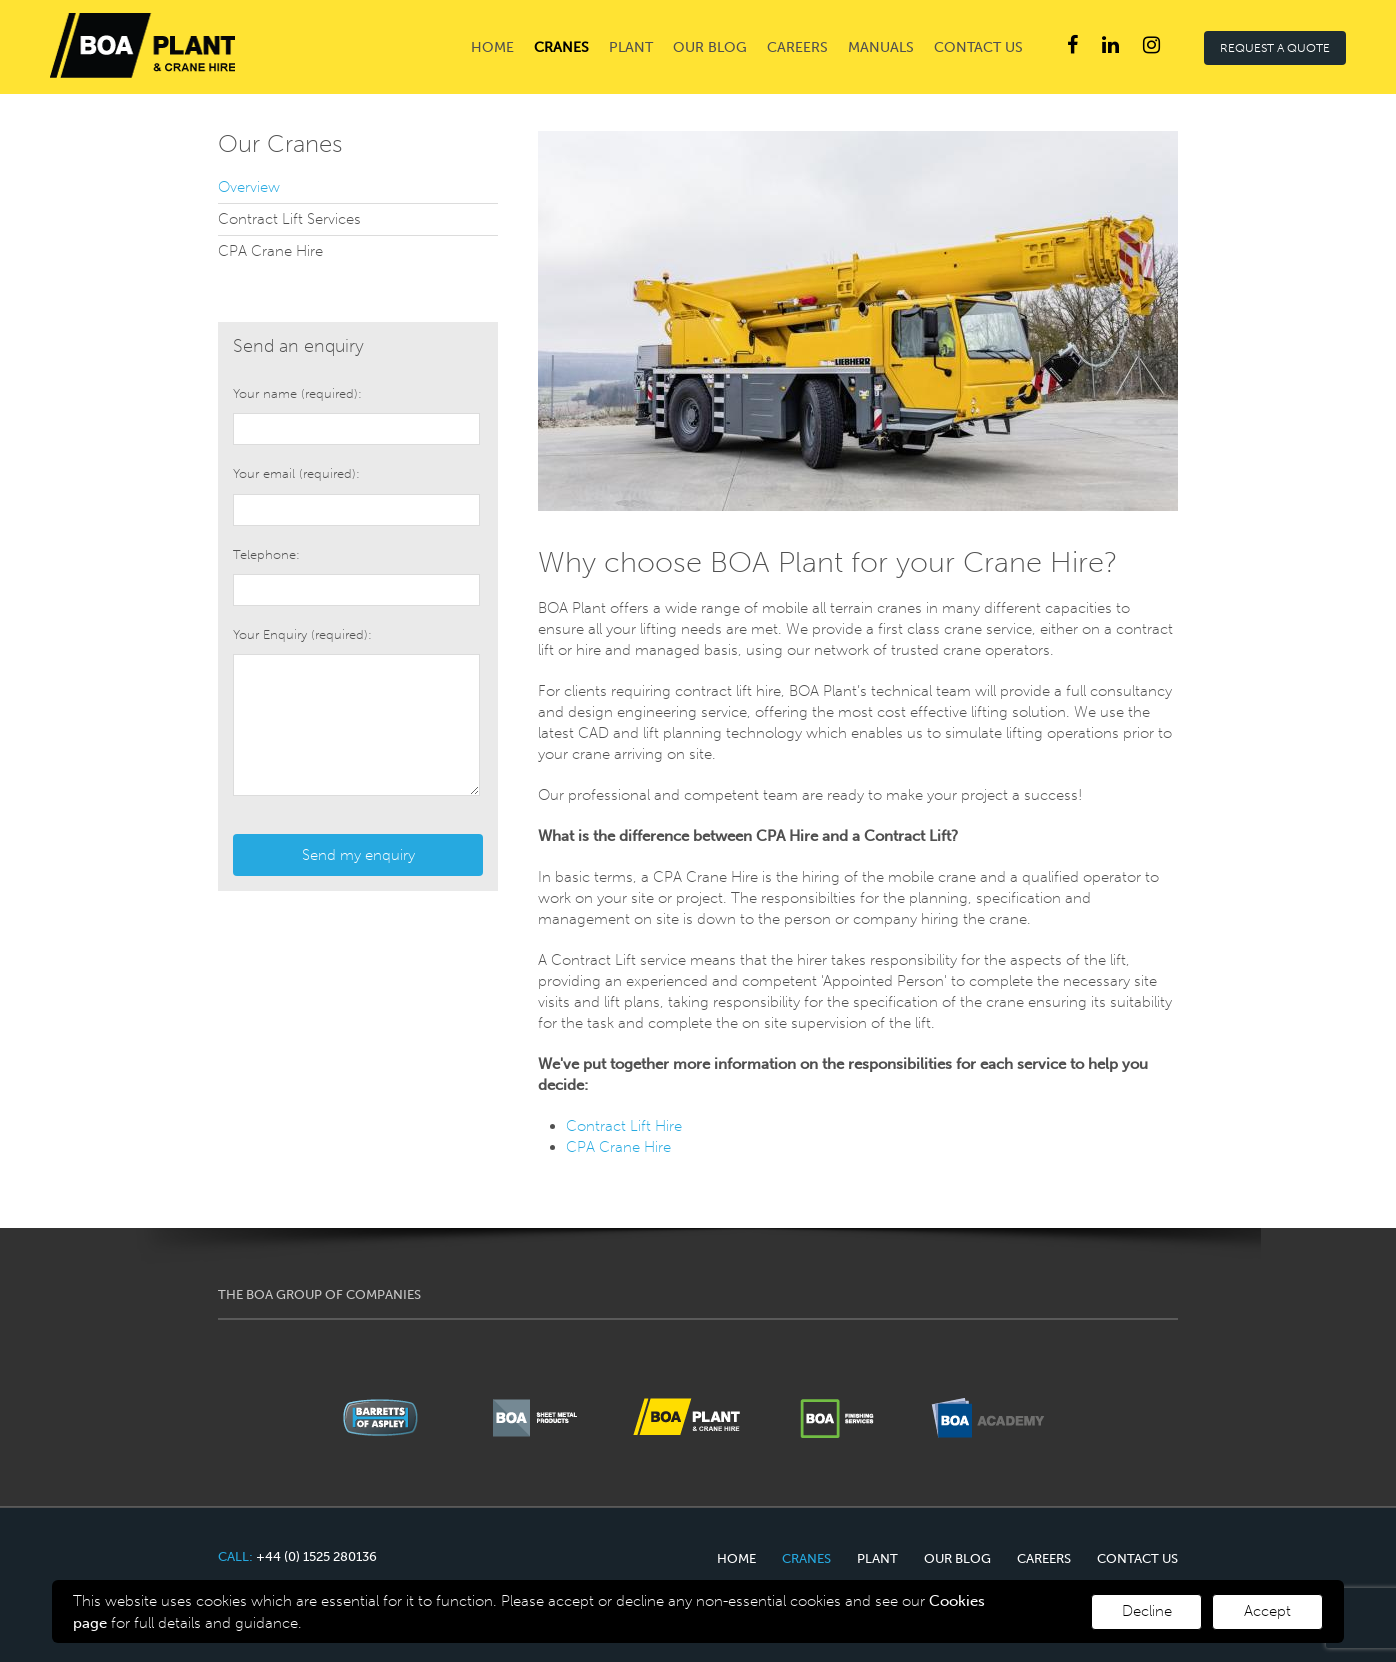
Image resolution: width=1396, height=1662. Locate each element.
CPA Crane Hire (620, 1147)
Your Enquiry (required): (302, 634)
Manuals (881, 47)
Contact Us (978, 47)
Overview (249, 187)
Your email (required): (296, 473)
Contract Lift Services (289, 219)
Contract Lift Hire (624, 1126)
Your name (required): (297, 393)
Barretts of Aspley (142, 45)
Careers (797, 47)
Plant (631, 47)
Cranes (561, 47)
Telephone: (266, 554)
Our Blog (710, 47)
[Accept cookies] (1146, 1612)
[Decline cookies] (1267, 1612)
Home (492, 47)
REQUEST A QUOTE (1275, 48)
